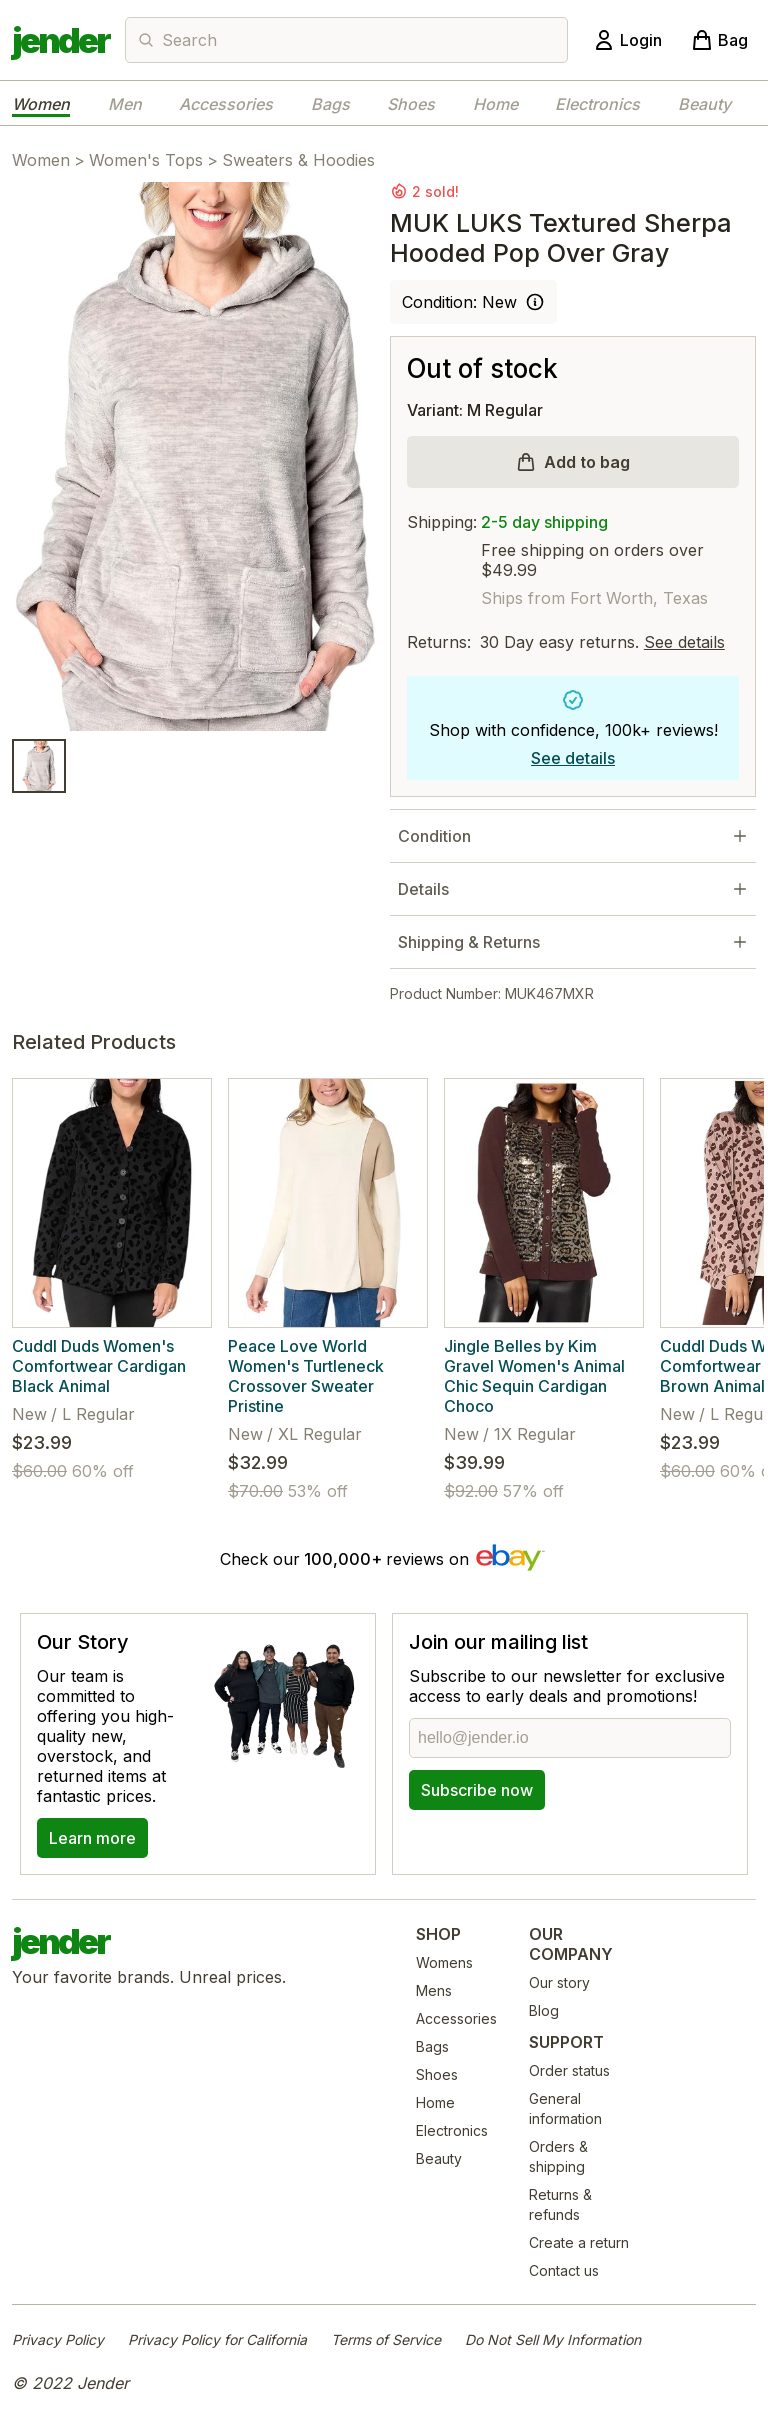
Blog (544, 2010)
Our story (559, 1982)
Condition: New (459, 302)
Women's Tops (146, 160)
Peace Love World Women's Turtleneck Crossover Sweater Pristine (306, 1376)
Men (125, 104)
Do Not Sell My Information (553, 2339)
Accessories (226, 104)
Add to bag (587, 462)
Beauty (704, 104)
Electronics (597, 104)
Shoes (411, 104)
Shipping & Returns (469, 942)
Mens (434, 1990)
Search (189, 40)
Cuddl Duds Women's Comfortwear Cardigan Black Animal (99, 1366)
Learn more (92, 1838)
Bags (330, 104)
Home (495, 104)
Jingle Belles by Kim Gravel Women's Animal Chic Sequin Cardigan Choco (534, 1376)
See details (684, 642)
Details (423, 889)
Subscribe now (477, 1790)
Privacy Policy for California (217, 2339)
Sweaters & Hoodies (298, 160)
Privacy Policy (58, 2339)
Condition (434, 836)
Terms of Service (386, 2339)
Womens (444, 1962)
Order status (569, 2070)
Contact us (564, 2270)
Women (41, 104)
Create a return (579, 2242)
